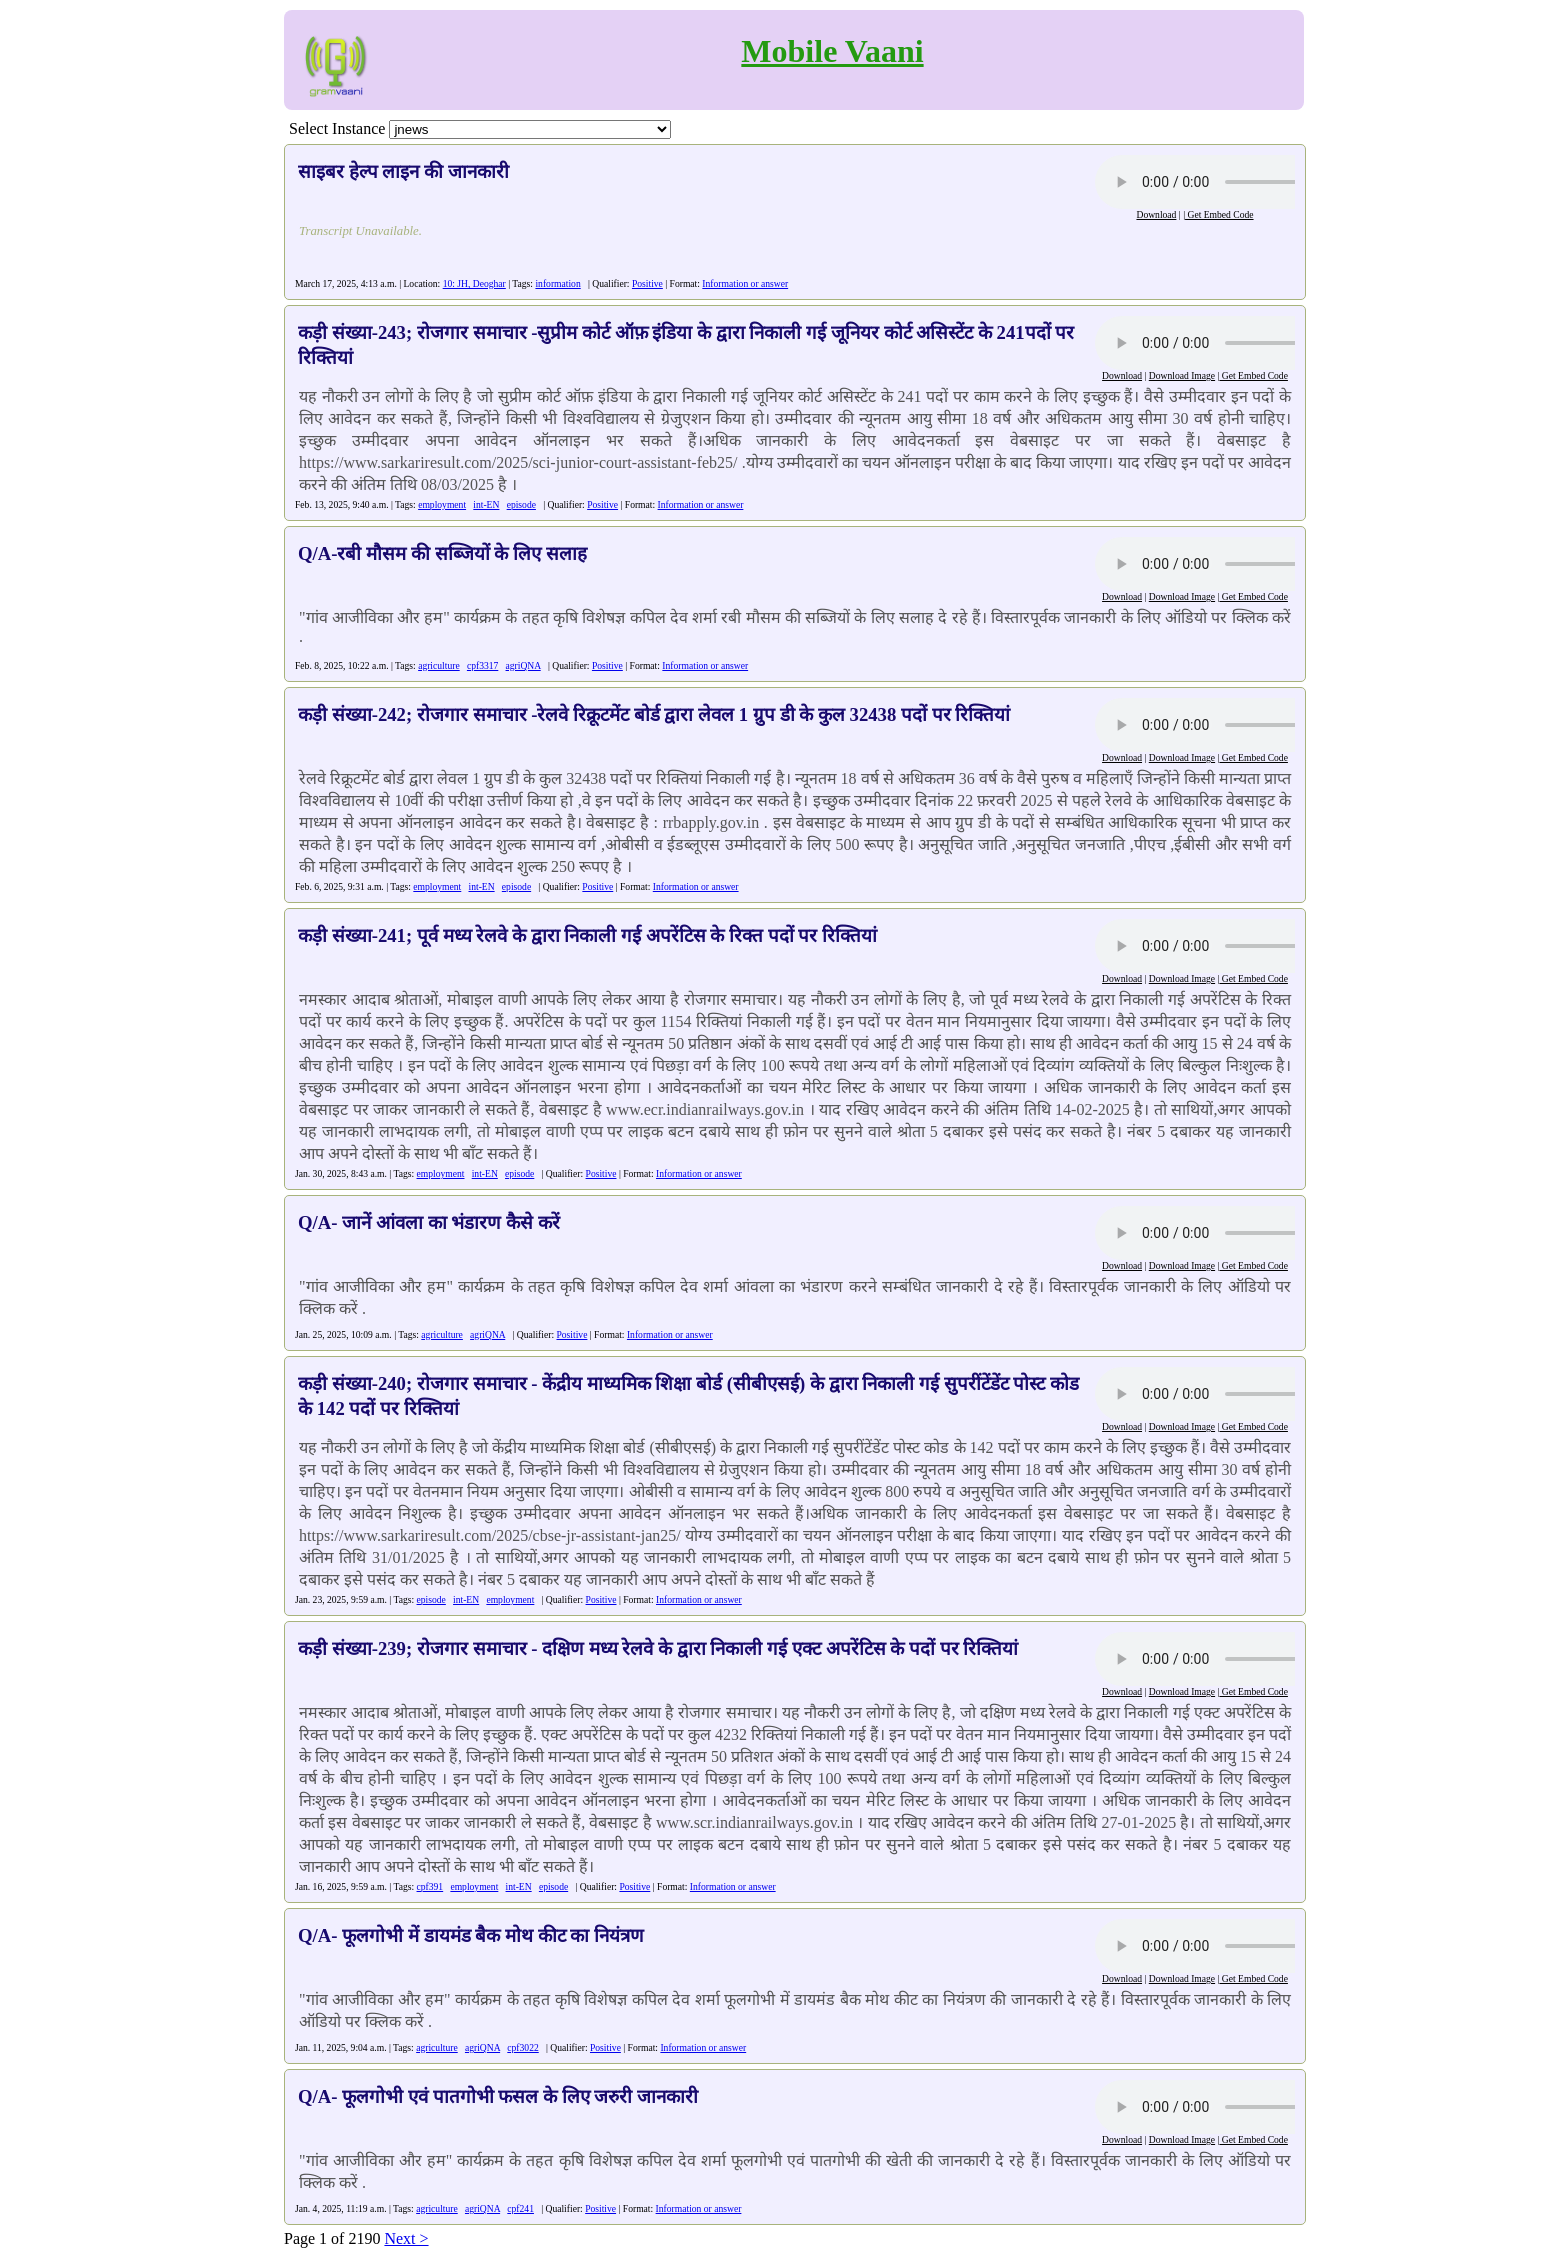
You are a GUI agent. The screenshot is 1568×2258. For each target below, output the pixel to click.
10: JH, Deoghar (474, 283)
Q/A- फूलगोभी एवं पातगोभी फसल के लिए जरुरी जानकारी (498, 2096)
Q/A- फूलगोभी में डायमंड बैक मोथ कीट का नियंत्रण (471, 1935)
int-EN (486, 504)
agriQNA (523, 665)
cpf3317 (482, 665)
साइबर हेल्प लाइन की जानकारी (403, 171)
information (557, 283)
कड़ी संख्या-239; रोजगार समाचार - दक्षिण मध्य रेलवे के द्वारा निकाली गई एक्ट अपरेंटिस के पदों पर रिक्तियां (658, 1648)
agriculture (439, 665)
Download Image (1182, 375)
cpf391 (430, 1886)
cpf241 (520, 2208)
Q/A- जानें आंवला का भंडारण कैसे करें (429, 1222)
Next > (406, 2238)
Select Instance (337, 128)
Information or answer (745, 283)
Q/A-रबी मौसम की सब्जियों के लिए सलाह (442, 553)
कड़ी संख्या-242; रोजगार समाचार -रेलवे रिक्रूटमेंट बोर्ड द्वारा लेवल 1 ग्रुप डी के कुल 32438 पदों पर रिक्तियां (654, 714)
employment (442, 504)
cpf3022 (522, 2047)
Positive (647, 283)
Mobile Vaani (832, 51)
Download (1156, 214)
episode (521, 504)
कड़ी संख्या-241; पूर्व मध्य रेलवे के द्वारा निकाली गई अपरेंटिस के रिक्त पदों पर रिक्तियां (587, 935)
